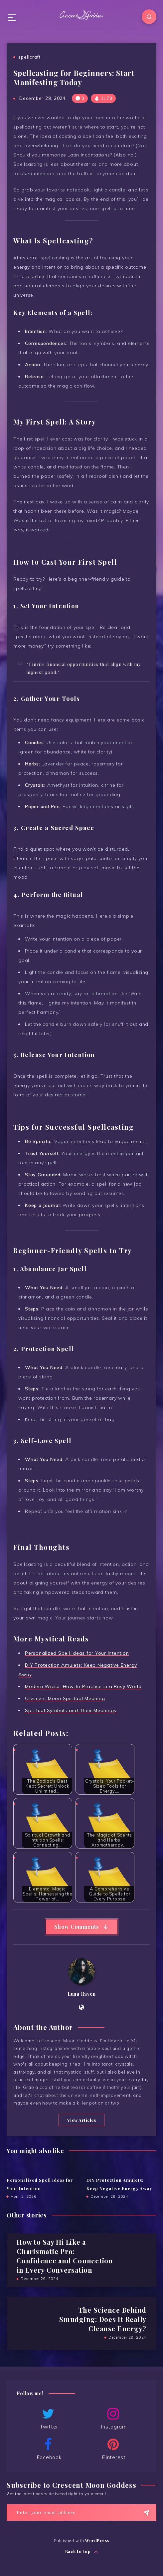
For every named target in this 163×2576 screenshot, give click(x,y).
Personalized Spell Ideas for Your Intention (77, 1653)
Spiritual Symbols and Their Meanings (70, 1710)
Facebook (48, 2449)
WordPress (97, 2540)
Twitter (48, 2418)
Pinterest (113, 2449)
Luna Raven (82, 1994)
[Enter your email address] (81, 2512)
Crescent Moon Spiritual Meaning (65, 1698)
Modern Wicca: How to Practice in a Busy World (83, 1686)
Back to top (81, 2551)
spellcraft (29, 57)
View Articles (81, 2120)
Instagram (113, 2418)
